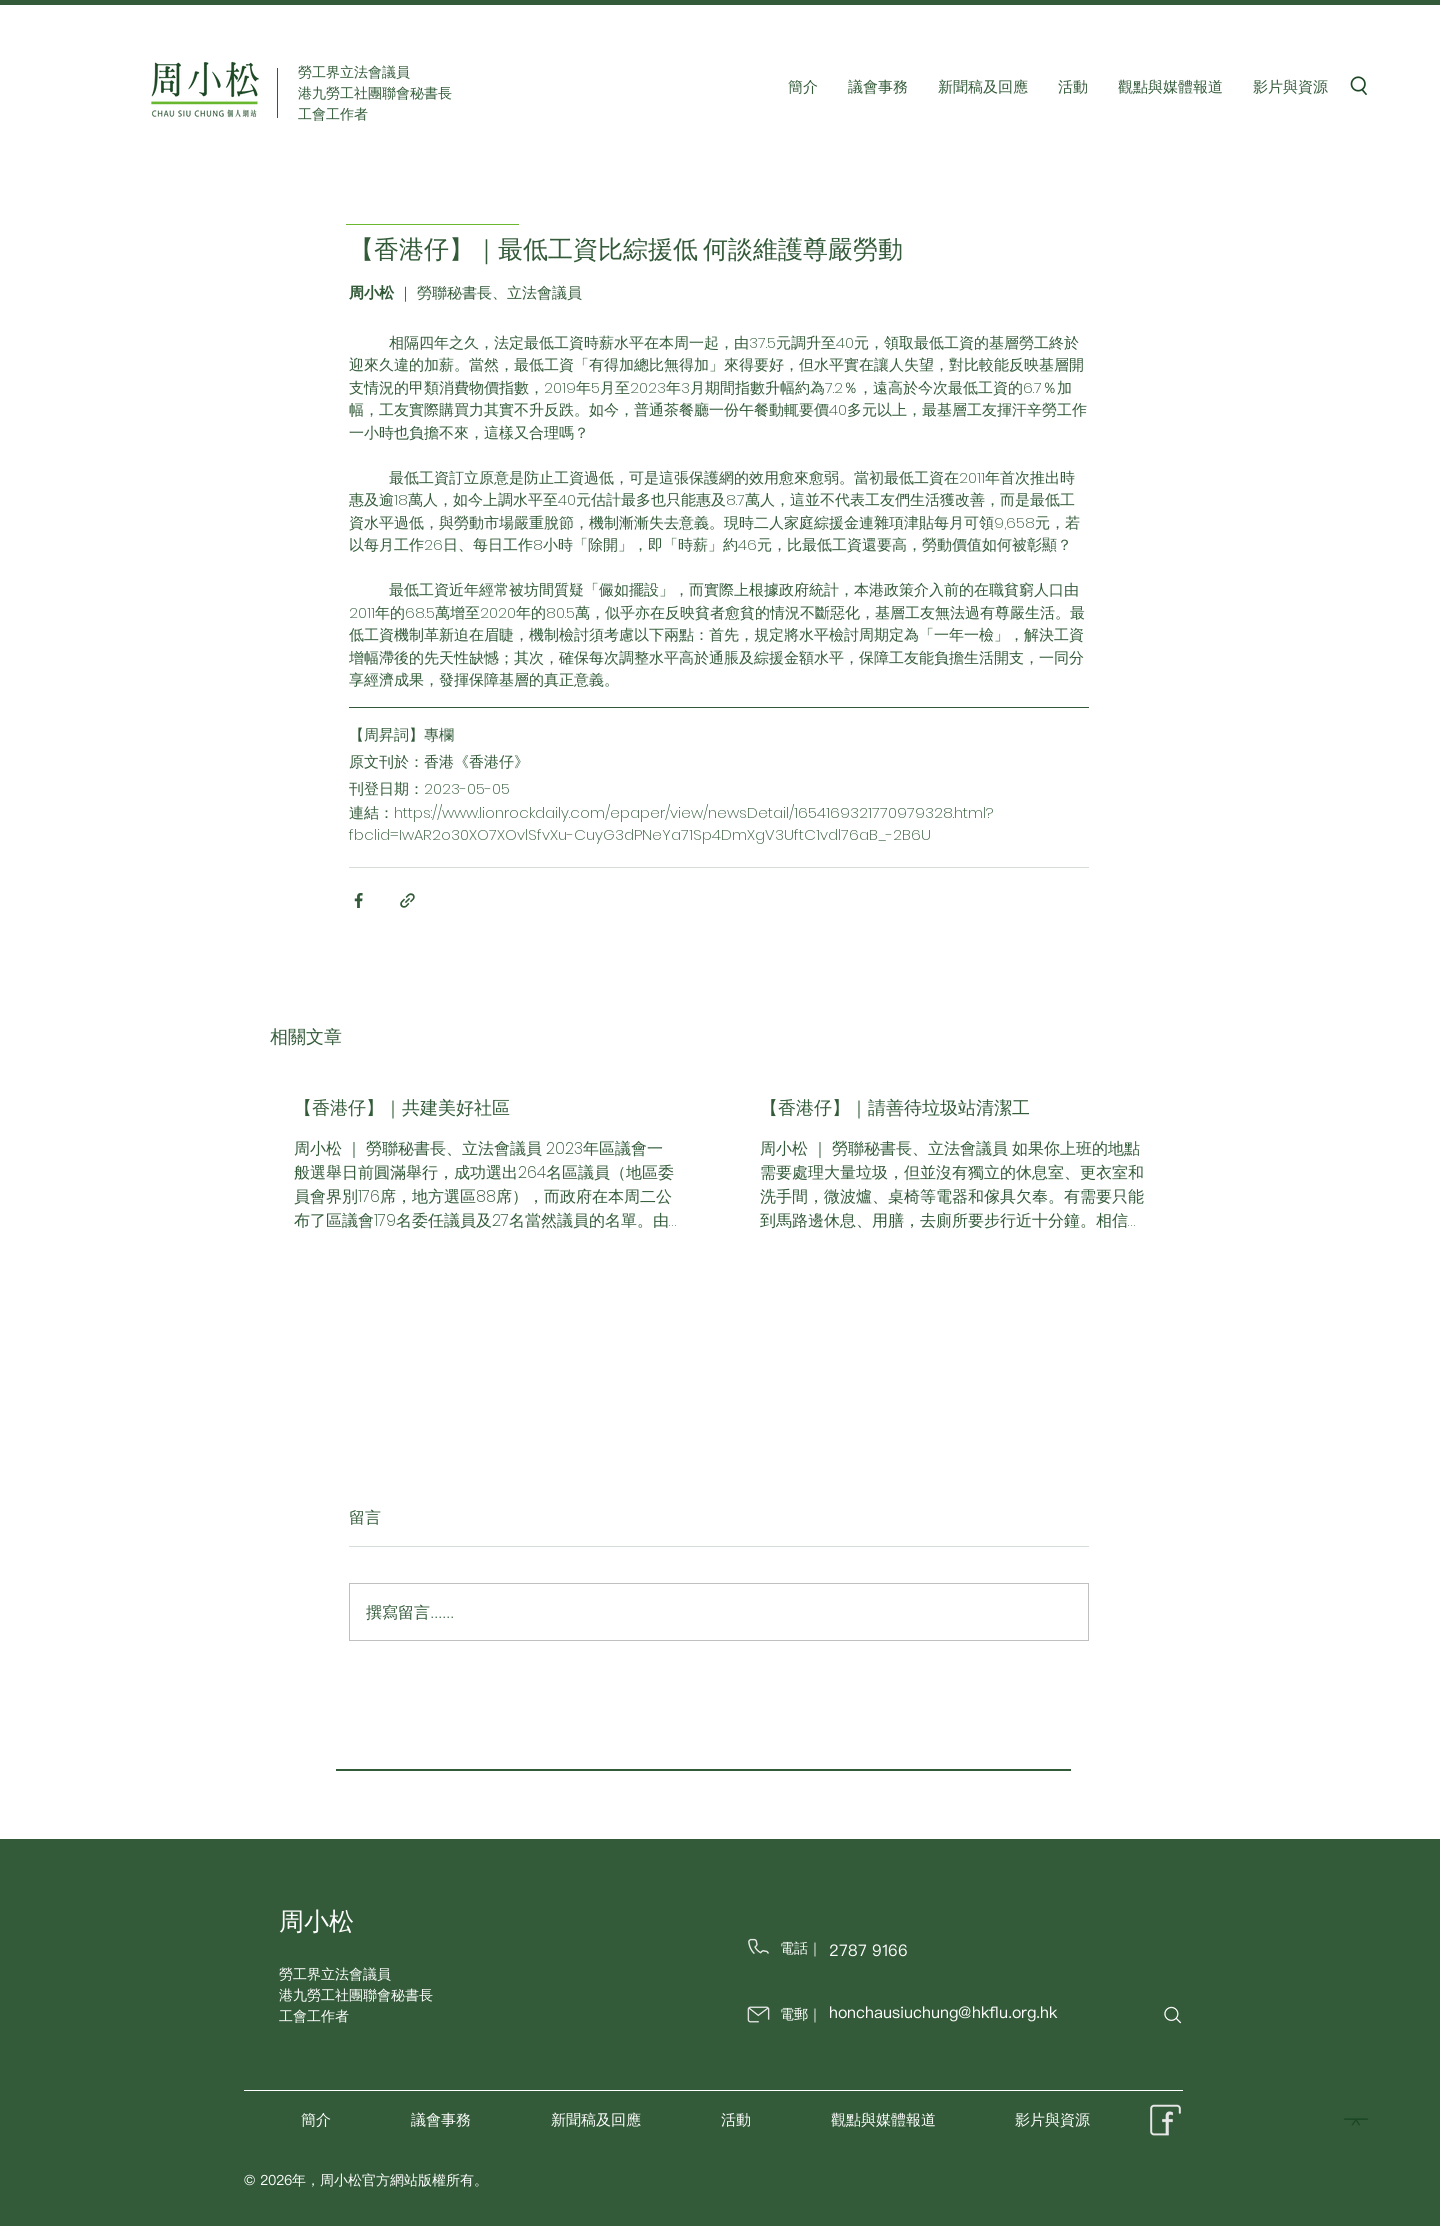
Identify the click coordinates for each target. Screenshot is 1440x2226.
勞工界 (300, 1974)
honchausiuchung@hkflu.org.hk (943, 2012)
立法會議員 (356, 1974)
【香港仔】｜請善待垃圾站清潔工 (895, 1107)
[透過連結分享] (407, 900)
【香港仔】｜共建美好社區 (402, 1107)
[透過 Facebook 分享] (358, 900)
